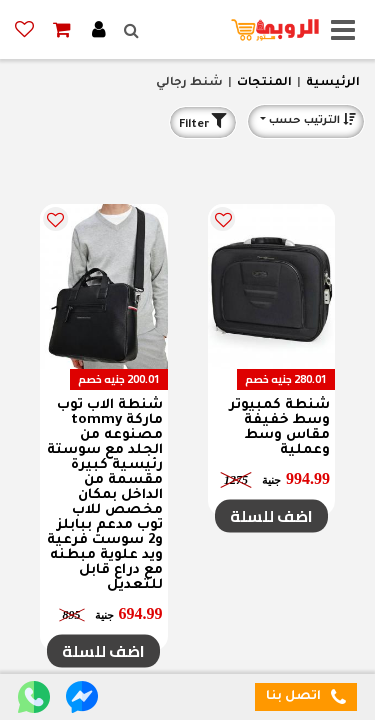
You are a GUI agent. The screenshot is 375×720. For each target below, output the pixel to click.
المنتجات (264, 83)
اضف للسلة (271, 516)
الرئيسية (333, 83)
